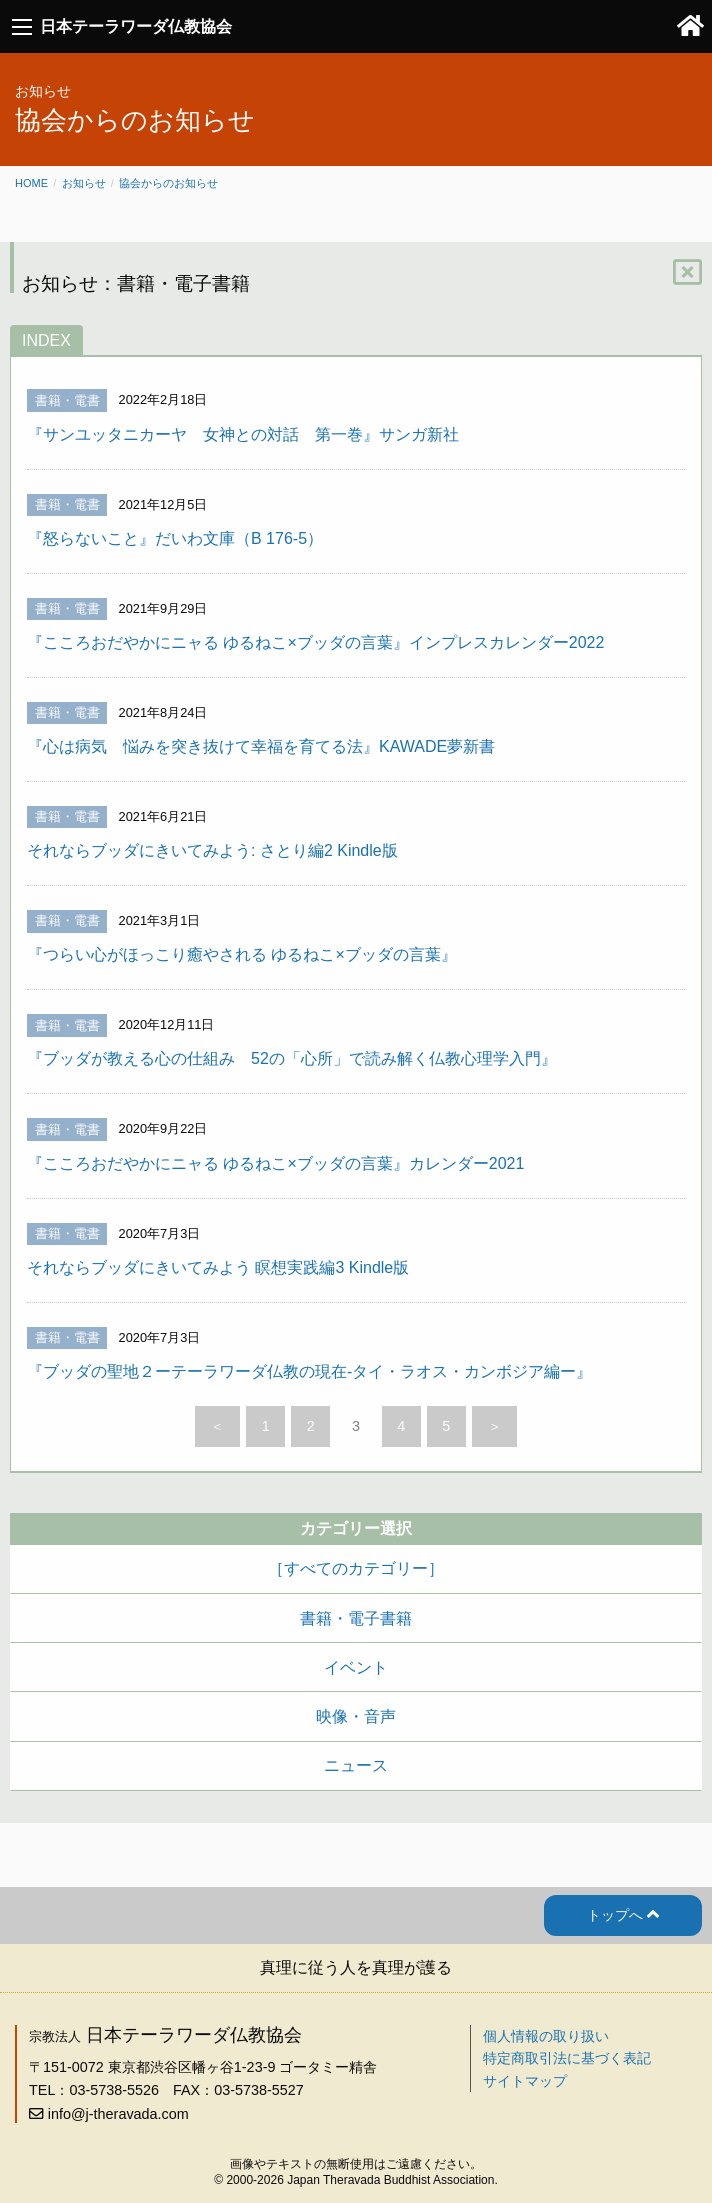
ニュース (356, 1765)
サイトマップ (525, 2081)
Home (31, 183)
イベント (356, 1667)
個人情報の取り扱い (546, 2036)
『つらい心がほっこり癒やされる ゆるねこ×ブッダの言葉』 (242, 954)
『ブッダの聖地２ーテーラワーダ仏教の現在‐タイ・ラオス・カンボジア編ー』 (309, 1371)
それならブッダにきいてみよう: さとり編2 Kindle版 (212, 850)
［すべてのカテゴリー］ (356, 1568)
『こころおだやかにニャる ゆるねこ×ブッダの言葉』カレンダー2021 (275, 1163)
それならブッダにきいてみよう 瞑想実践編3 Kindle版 (218, 1267)
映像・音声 (356, 1716)
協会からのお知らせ (168, 183)
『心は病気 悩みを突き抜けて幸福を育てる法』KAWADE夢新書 (261, 746)
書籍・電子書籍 (356, 1618)
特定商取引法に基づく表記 (567, 2058)
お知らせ (84, 183)
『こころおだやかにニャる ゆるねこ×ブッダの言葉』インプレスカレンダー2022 (315, 642)
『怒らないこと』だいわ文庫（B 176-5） (175, 538)
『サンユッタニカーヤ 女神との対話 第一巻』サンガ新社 (243, 434)
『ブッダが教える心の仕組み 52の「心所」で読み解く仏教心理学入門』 (292, 1058)
